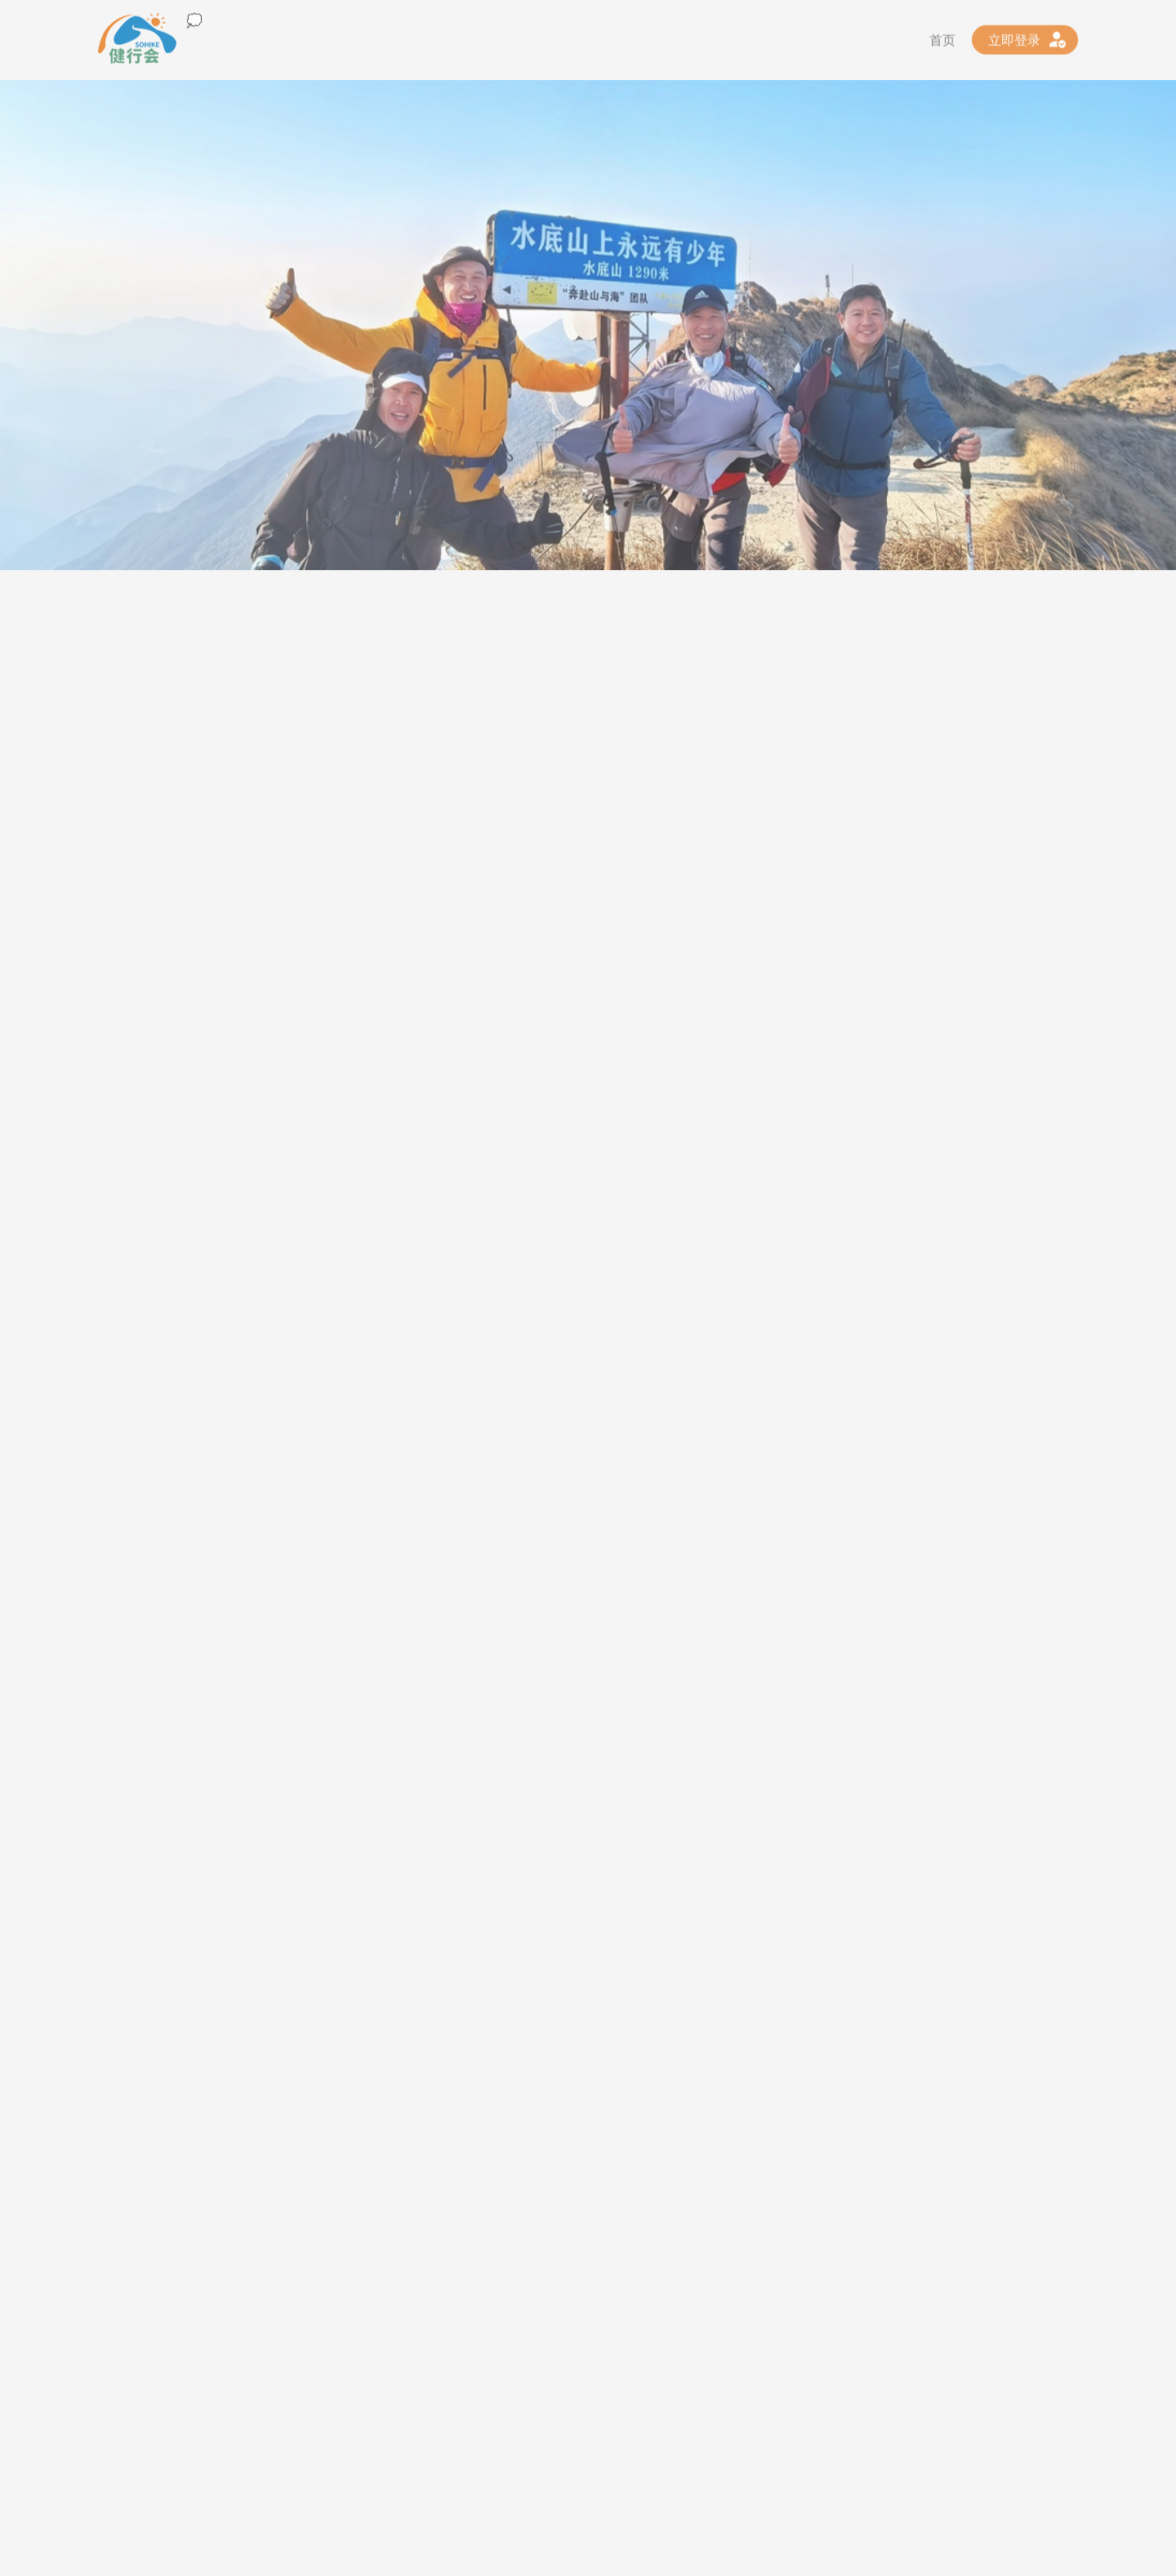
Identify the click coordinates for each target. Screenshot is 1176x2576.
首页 (942, 36)
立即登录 (1014, 36)
